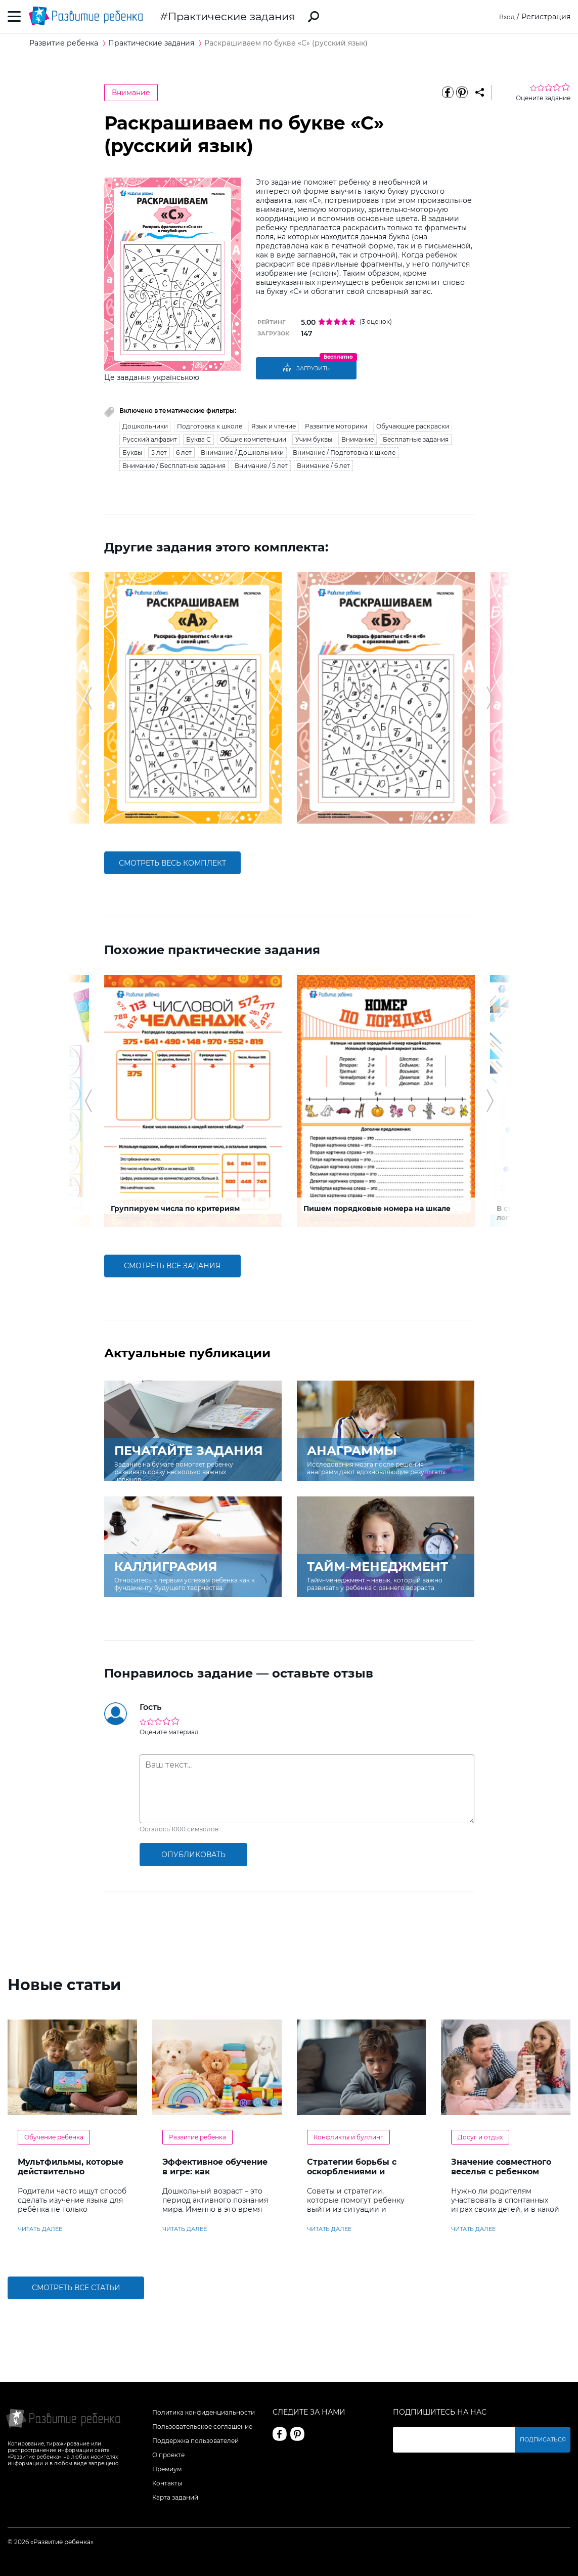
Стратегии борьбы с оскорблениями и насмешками (351, 2171)
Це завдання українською (151, 377)
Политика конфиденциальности (203, 2412)
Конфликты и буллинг (348, 2137)
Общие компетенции (253, 439)
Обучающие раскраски (412, 426)
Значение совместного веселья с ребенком (501, 2166)
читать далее (40, 2228)
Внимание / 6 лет (323, 465)
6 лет (184, 452)
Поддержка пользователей (195, 2440)
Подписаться (545, 2439)
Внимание (131, 92)
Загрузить (306, 368)
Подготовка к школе (209, 426)
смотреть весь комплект (172, 863)
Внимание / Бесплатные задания (174, 465)
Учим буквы (313, 439)
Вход (506, 16)
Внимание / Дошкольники (242, 452)
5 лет (159, 452)
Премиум (167, 2469)
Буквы (132, 452)
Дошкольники (145, 426)
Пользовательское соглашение (202, 2426)
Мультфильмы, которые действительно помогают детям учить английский (70, 2176)
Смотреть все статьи (76, 2287)
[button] (88, 698)
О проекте (168, 2455)
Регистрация (545, 16)
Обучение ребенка (53, 2137)
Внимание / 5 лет (261, 465)
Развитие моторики (336, 426)
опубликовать (193, 1854)
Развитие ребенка (197, 2137)
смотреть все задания (172, 1265)
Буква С (198, 439)
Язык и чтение (273, 426)
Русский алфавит (149, 439)
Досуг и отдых (480, 2137)
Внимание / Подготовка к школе (344, 452)
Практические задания (231, 16)
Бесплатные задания (416, 439)
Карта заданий (175, 2497)
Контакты (167, 2483)
